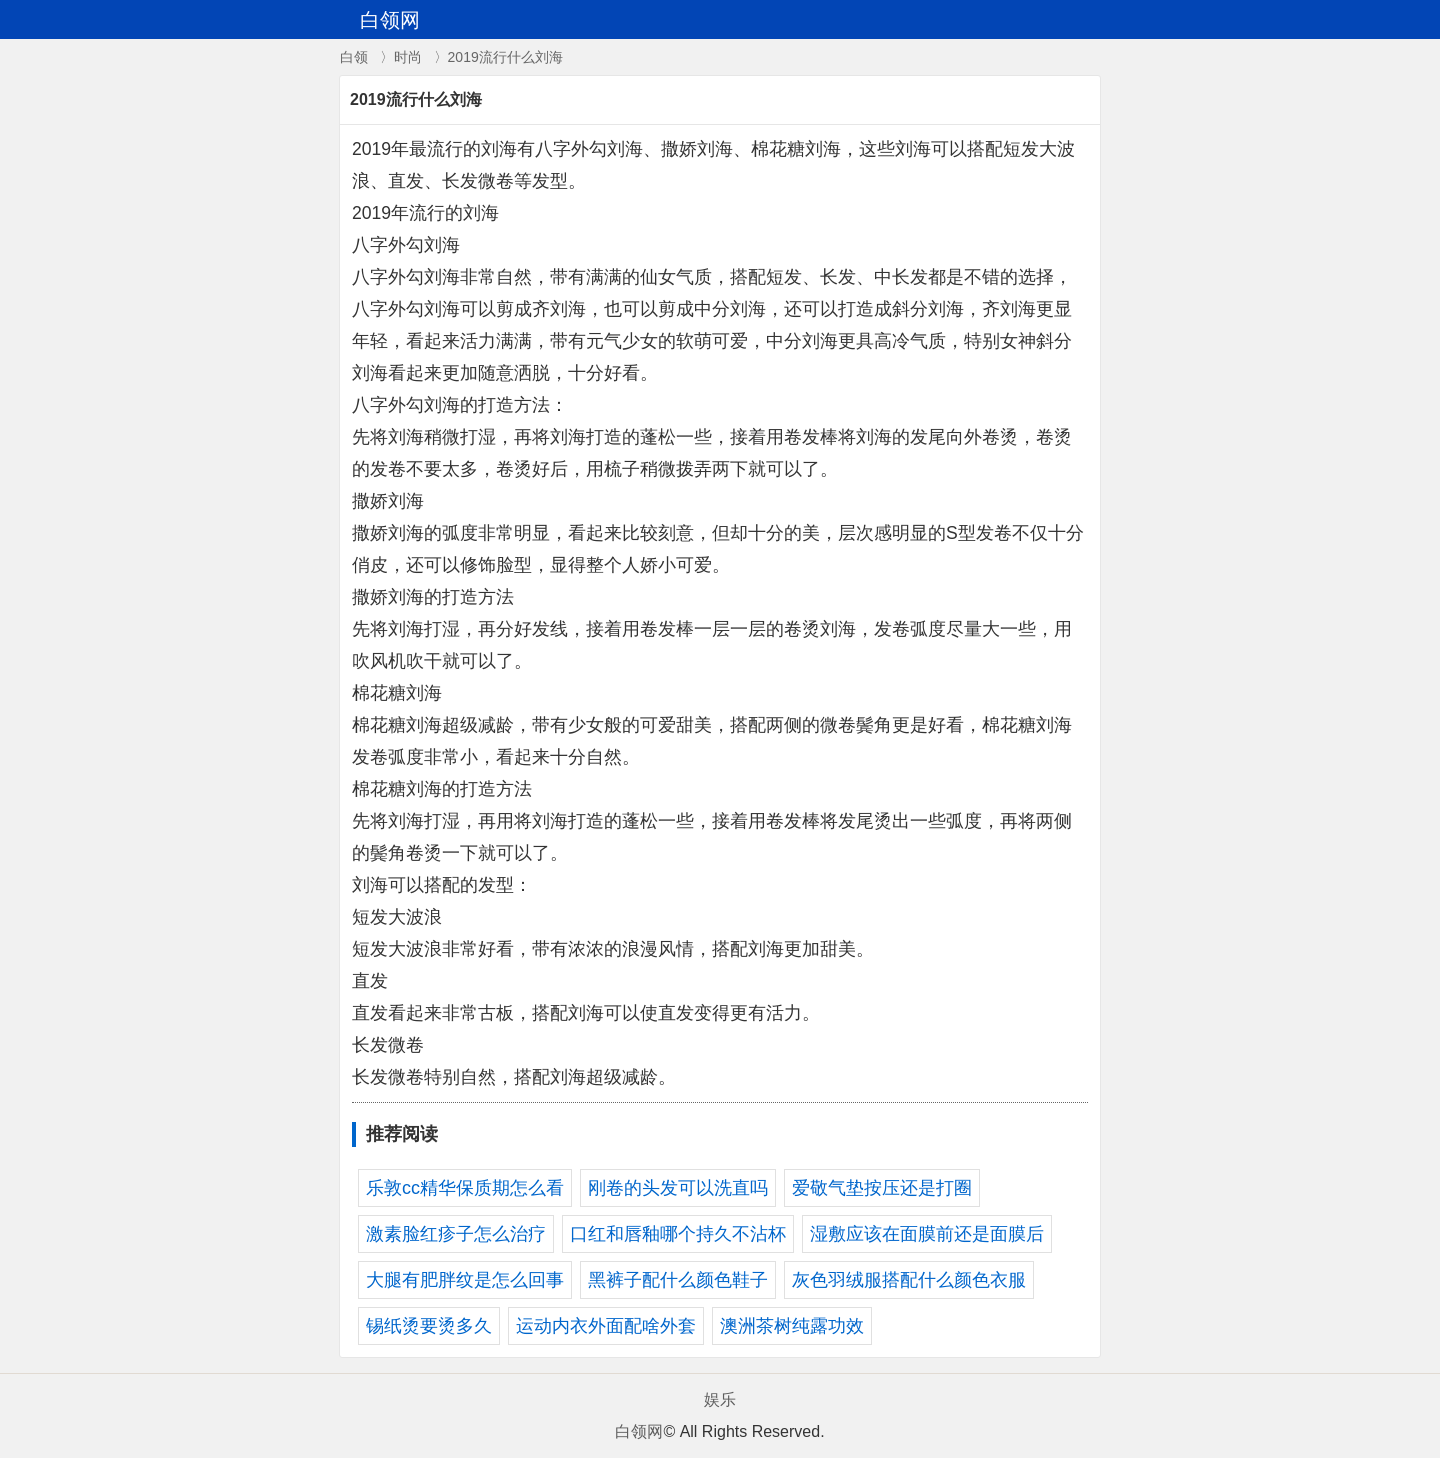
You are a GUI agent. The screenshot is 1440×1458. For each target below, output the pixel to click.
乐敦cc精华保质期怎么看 (465, 1188)
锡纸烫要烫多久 (429, 1326)
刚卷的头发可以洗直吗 (678, 1188)
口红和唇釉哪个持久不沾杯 (678, 1234)
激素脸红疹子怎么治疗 (456, 1234)
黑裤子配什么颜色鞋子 (678, 1280)
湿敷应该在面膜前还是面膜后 (927, 1234)
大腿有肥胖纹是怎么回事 (465, 1280)
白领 (354, 57)
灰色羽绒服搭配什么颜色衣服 (909, 1280)
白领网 (639, 1431)
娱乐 (720, 1399)
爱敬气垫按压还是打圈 (882, 1188)
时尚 (408, 57)
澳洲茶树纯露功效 (792, 1326)
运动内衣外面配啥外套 (606, 1326)
